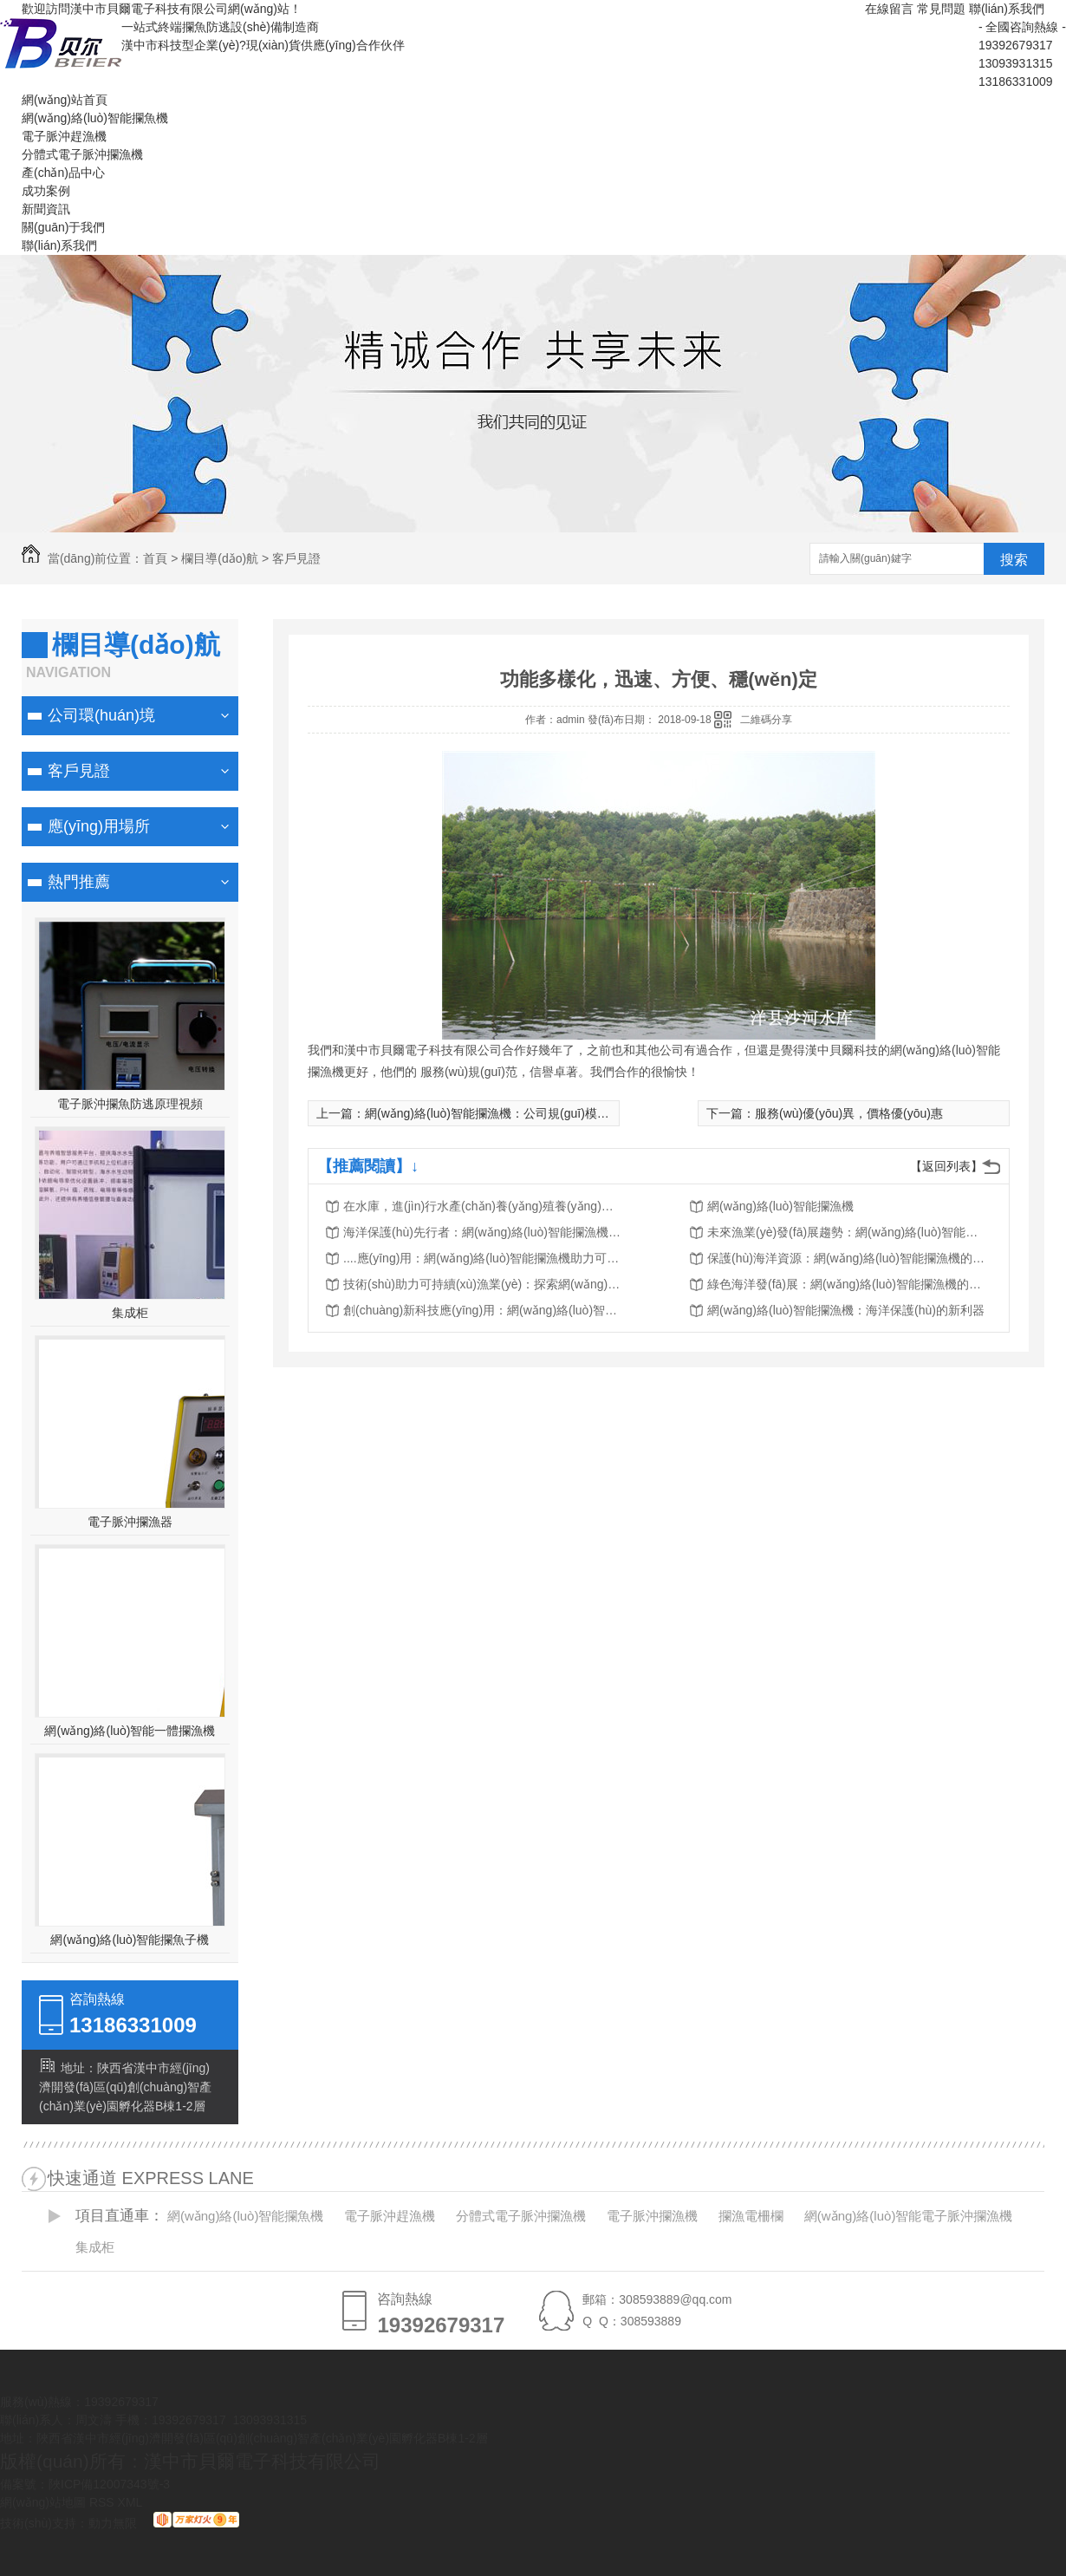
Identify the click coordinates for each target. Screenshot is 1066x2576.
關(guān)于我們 (63, 227)
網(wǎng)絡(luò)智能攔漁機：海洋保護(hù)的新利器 (846, 1310)
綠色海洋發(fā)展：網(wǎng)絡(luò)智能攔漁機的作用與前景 (846, 1284)
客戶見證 (296, 558)
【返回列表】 (946, 1166)
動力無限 (112, 2523)
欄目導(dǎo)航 (219, 558)
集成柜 (130, 1313)
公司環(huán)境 (101, 715)
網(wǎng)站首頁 (64, 100)
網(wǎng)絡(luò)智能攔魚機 (95, 118)
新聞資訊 (46, 209)
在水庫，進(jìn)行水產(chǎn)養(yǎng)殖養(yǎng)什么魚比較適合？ (482, 1206)
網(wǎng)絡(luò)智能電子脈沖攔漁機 (908, 2215)
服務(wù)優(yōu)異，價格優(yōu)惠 (849, 1113)
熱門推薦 (79, 881)
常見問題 (941, 9)
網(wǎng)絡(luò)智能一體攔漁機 (129, 1731)
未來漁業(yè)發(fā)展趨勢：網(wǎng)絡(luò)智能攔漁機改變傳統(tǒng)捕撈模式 (846, 1232)
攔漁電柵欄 (750, 2215)
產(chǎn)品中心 (63, 172)
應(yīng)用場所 (99, 826)
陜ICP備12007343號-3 (109, 2484)
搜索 (1014, 559)
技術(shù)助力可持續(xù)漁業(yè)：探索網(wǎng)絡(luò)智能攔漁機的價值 (482, 1284)
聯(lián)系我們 (1006, 9)
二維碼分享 (766, 720)
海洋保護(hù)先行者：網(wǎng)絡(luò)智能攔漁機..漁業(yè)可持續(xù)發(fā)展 (482, 1232)
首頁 (155, 558)
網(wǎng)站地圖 (43, 2502)
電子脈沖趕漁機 (64, 136)
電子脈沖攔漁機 (652, 2215)
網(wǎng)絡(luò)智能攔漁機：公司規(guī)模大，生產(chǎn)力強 (535, 1113)
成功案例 (46, 191)
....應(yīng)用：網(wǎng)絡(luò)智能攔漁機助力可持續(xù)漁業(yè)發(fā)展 (482, 1258)
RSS (103, 2502)
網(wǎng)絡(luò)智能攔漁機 (780, 1206)
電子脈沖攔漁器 (130, 1522)
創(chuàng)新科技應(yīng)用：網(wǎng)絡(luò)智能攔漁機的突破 (482, 1310)
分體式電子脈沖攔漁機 (82, 154)
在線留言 (889, 9)
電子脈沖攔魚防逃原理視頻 (130, 1104)
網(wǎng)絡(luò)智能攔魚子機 (129, 1940)
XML (130, 2502)
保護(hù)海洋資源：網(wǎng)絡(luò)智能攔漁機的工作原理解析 (846, 1258)
